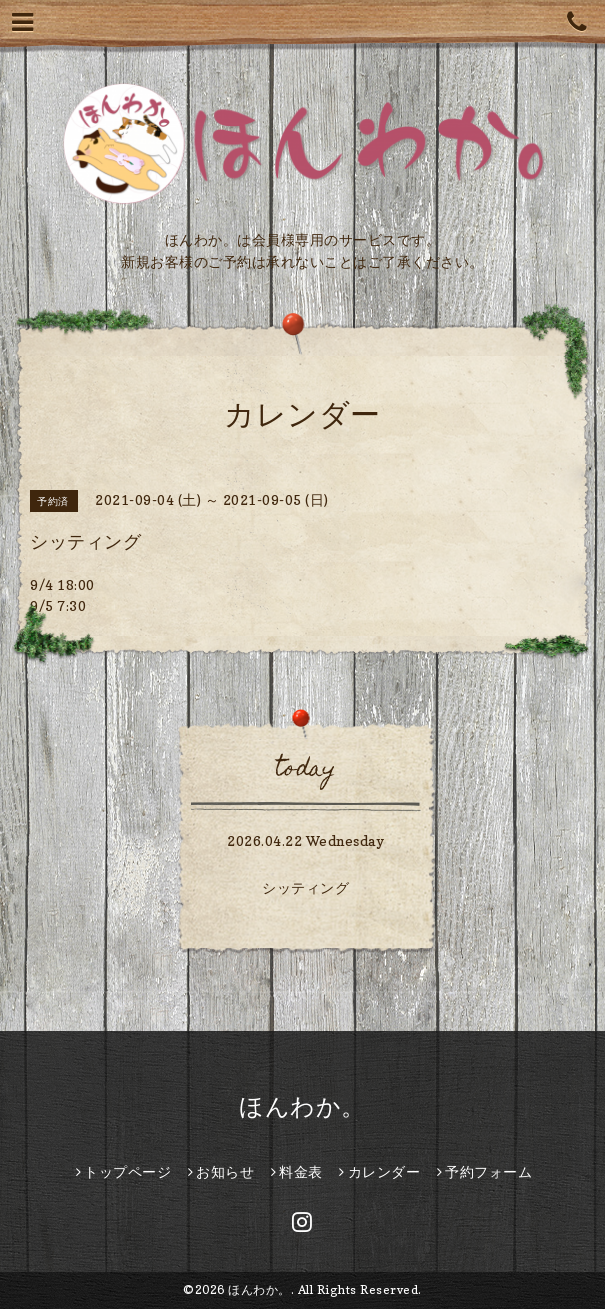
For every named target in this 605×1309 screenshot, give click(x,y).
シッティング (305, 887)
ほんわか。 (302, 1106)
